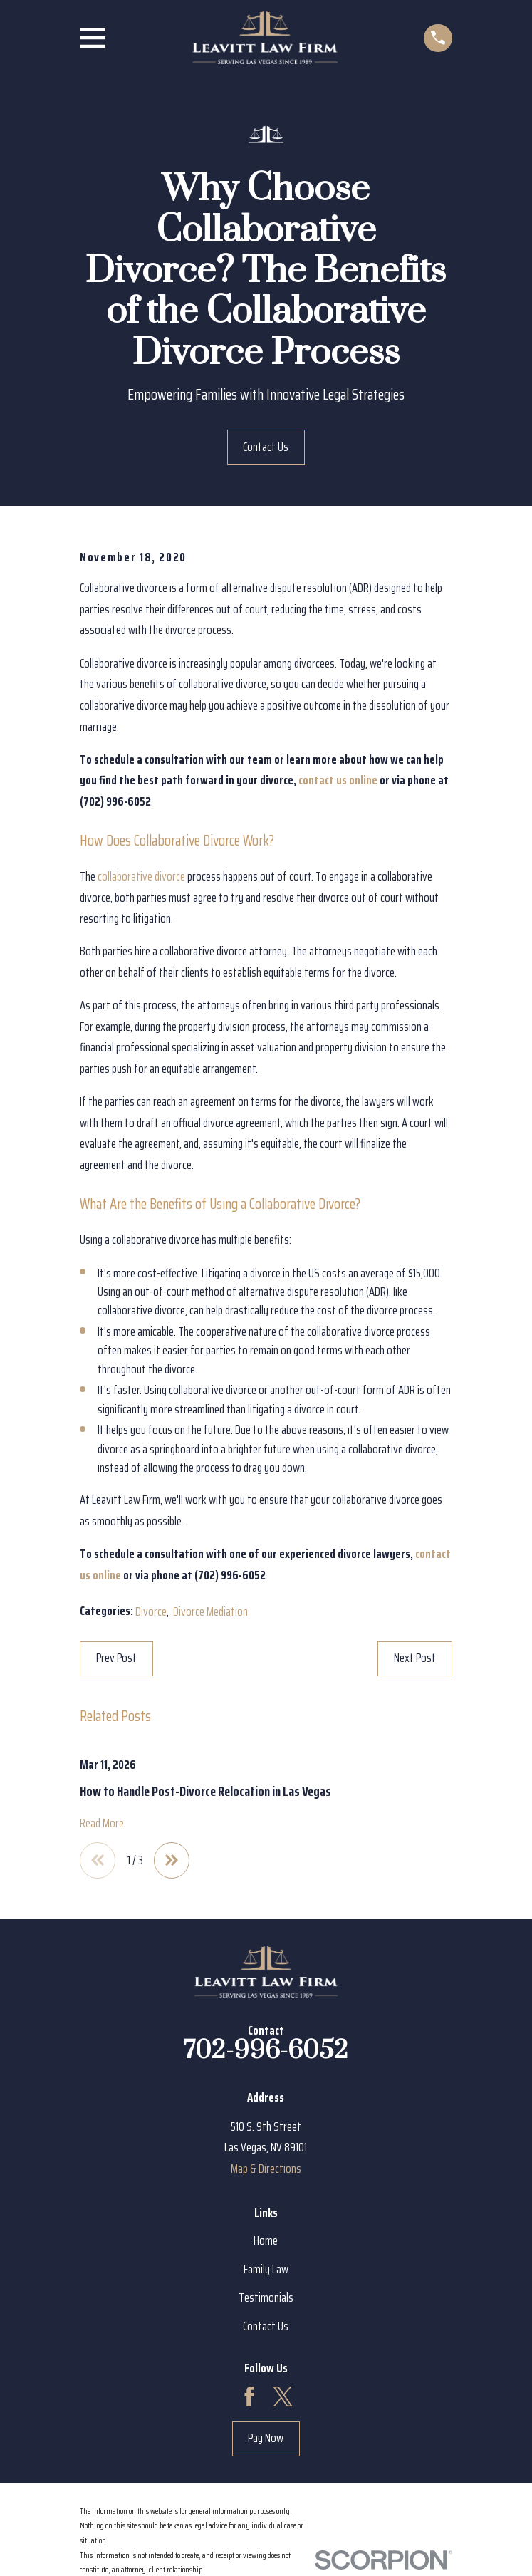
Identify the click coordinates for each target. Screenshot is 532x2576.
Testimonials (266, 2299)
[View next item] (175, 1861)
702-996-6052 (266, 2052)
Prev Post (116, 1657)
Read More (102, 1823)
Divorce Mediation (210, 1611)
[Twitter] (283, 2399)
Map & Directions (266, 2170)
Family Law (266, 2271)
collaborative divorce (141, 876)
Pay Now (265, 2440)
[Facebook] (249, 2399)
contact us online (337, 780)
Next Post (415, 1657)
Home (266, 2242)
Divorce (151, 1611)
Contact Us (265, 446)
